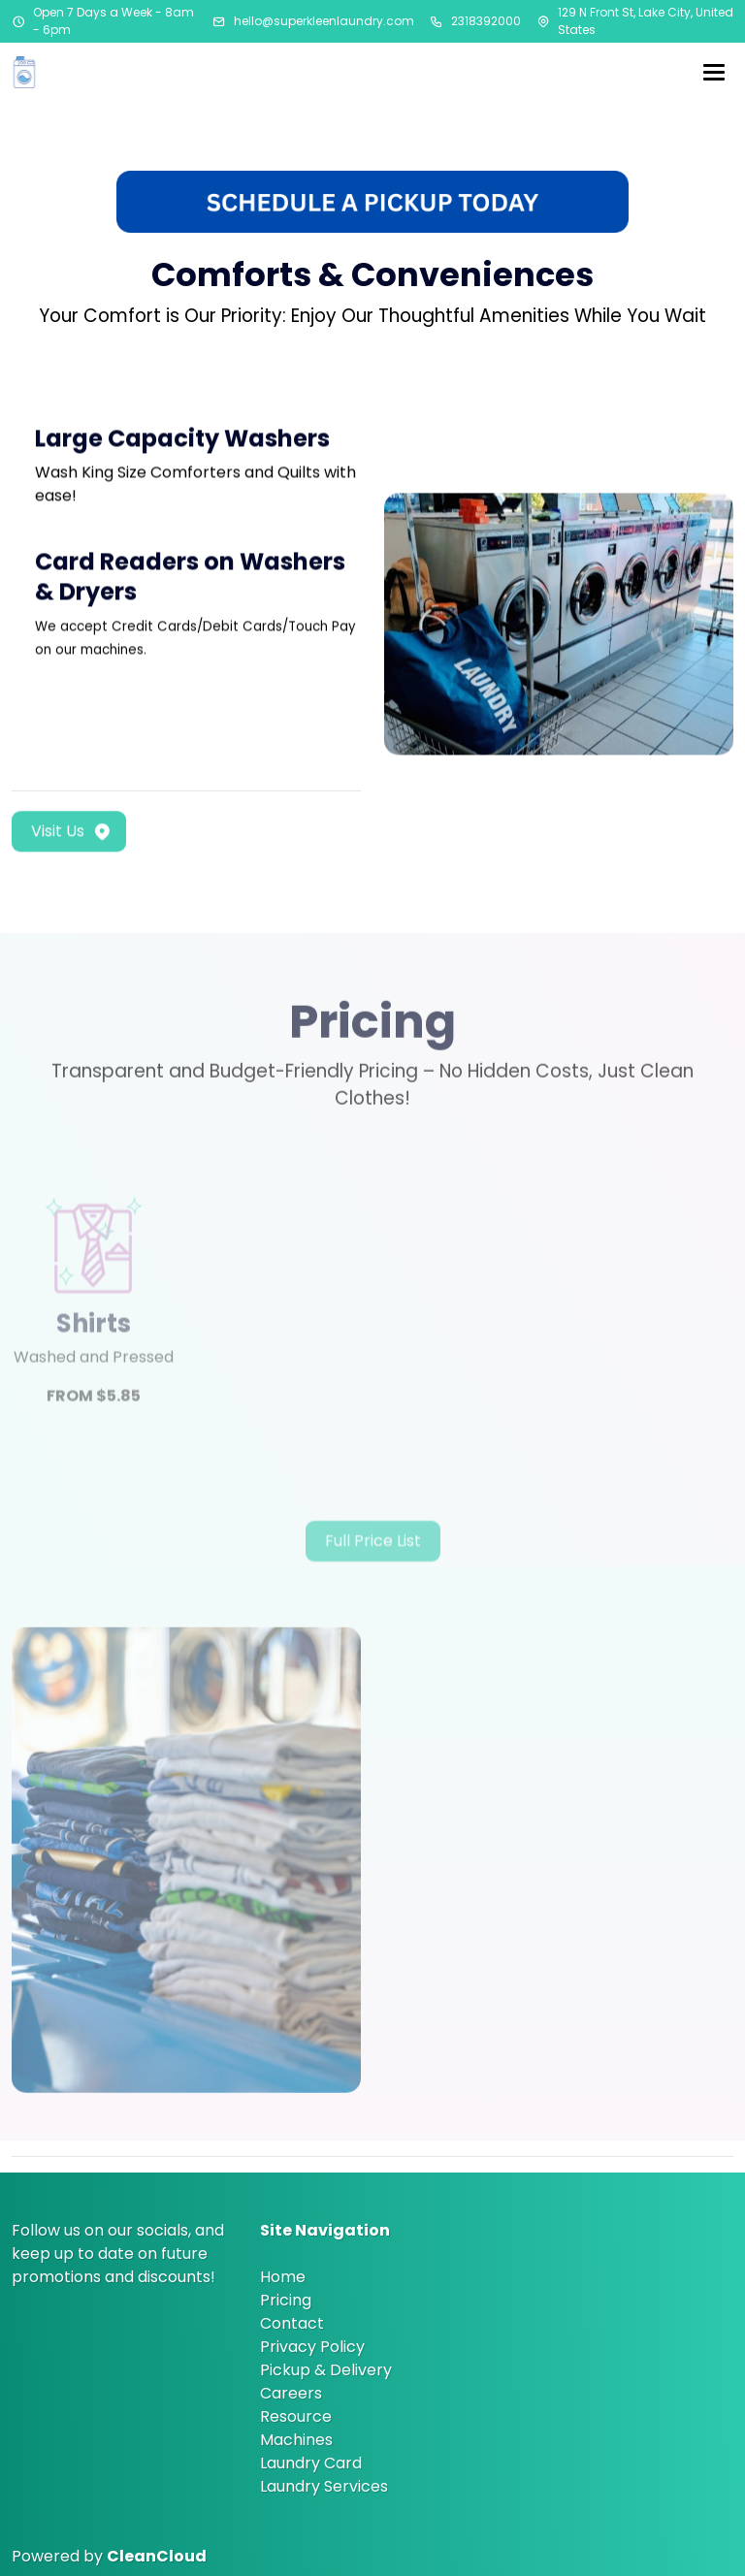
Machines (296, 2440)
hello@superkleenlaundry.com (324, 21)
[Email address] (219, 21)
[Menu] (714, 72)
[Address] (543, 21)
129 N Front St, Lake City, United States (645, 21)
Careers (291, 2393)
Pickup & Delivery (326, 2370)
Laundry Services (324, 2486)
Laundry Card (311, 2463)
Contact (292, 2323)
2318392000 (486, 21)
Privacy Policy (312, 2346)
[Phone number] (436, 21)
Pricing (285, 2300)
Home (283, 2277)
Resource (296, 2416)
